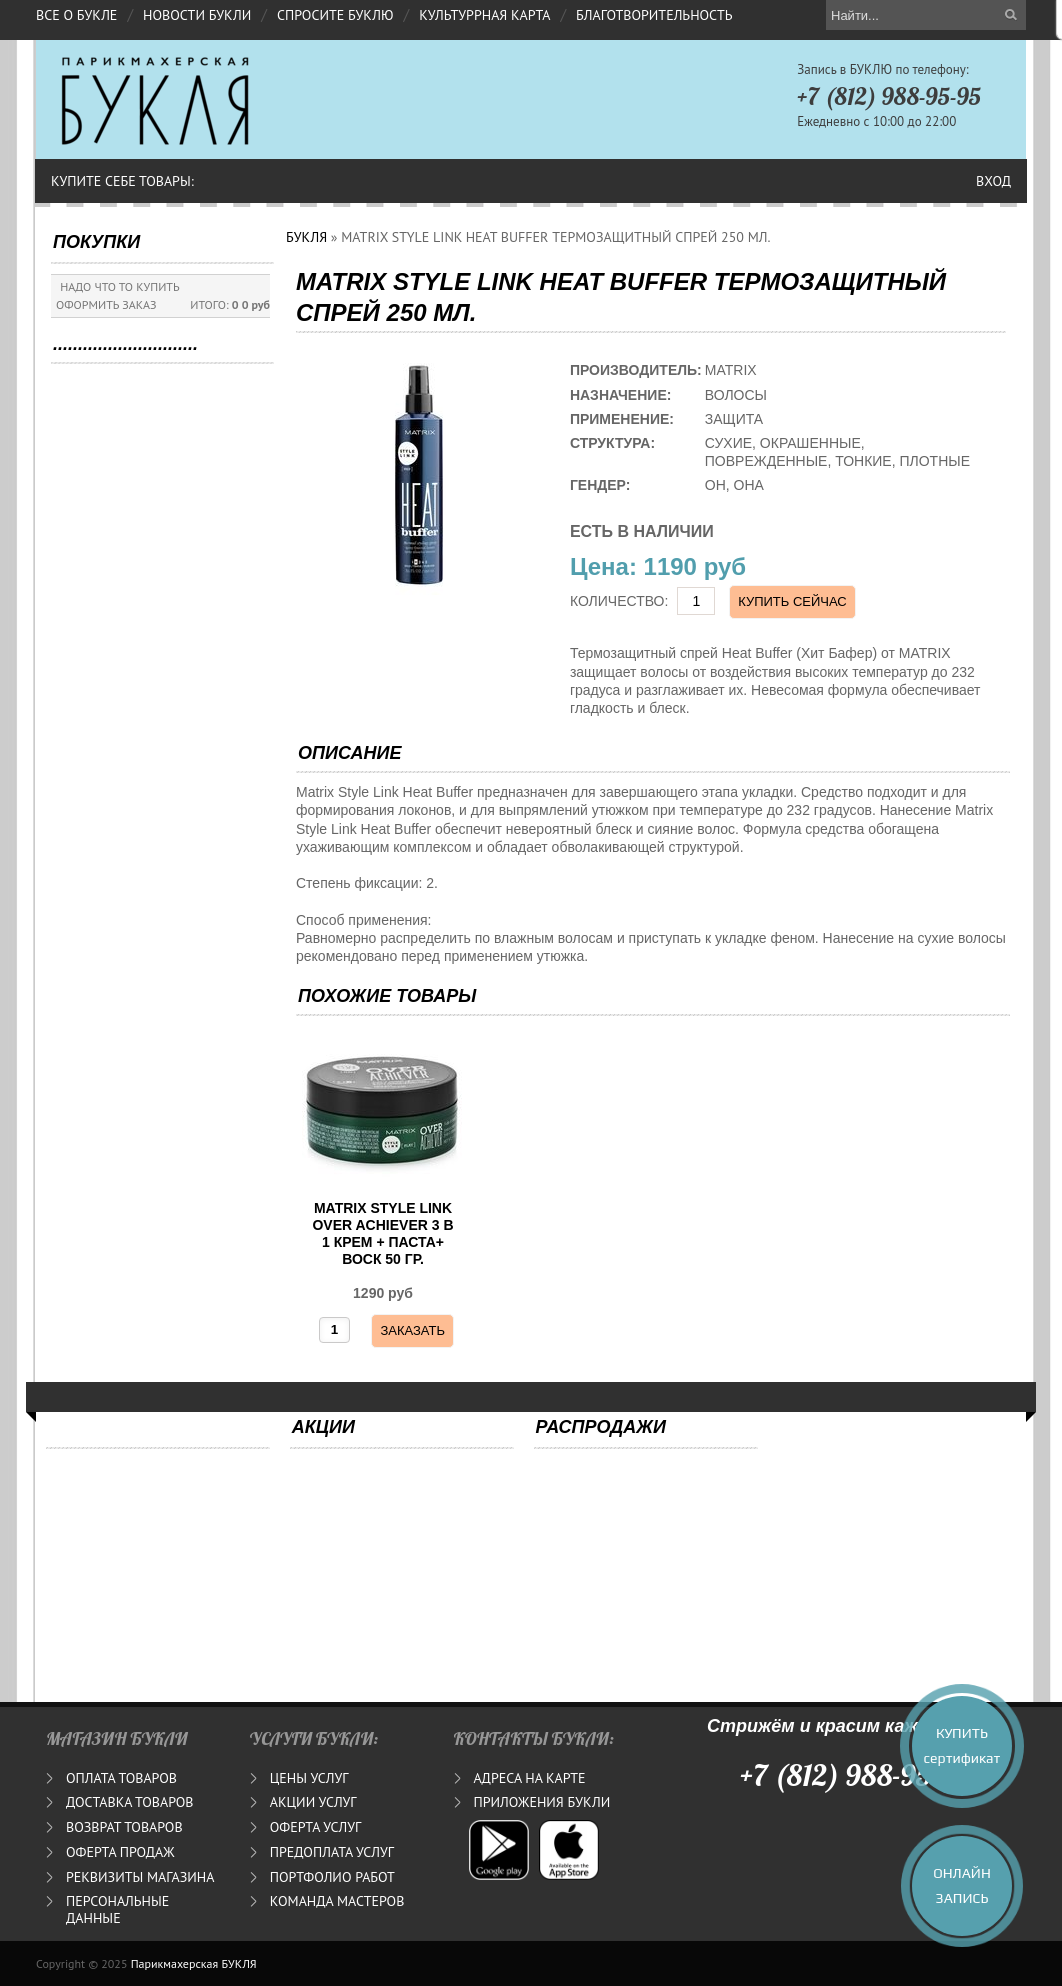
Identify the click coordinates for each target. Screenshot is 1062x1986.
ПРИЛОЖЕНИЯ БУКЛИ (542, 1802)
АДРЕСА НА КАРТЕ (530, 1778)
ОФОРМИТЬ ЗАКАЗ (106, 304)
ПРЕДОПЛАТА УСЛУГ (332, 1852)
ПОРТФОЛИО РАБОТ (332, 1877)
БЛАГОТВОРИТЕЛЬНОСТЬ (654, 15)
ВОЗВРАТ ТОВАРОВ (124, 1827)
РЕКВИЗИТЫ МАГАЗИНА (140, 1877)
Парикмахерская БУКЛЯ (194, 1963)
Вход (993, 181)
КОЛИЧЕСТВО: (619, 601)
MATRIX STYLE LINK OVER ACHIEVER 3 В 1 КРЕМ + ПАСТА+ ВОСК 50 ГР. (382, 1233)
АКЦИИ (323, 1427)
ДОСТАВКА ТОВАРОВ (129, 1802)
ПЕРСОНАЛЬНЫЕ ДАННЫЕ (117, 1909)
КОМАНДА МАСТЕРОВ (337, 1901)
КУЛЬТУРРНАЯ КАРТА (484, 15)
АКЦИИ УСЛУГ (313, 1802)
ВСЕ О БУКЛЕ (76, 15)
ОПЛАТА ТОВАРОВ (121, 1778)
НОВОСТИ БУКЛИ (197, 15)
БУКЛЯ (306, 237)
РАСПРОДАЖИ (601, 1427)
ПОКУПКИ (96, 242)
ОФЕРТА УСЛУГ (315, 1827)
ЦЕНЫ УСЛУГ (309, 1778)
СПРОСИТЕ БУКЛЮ (335, 15)
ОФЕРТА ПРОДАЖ (120, 1852)
